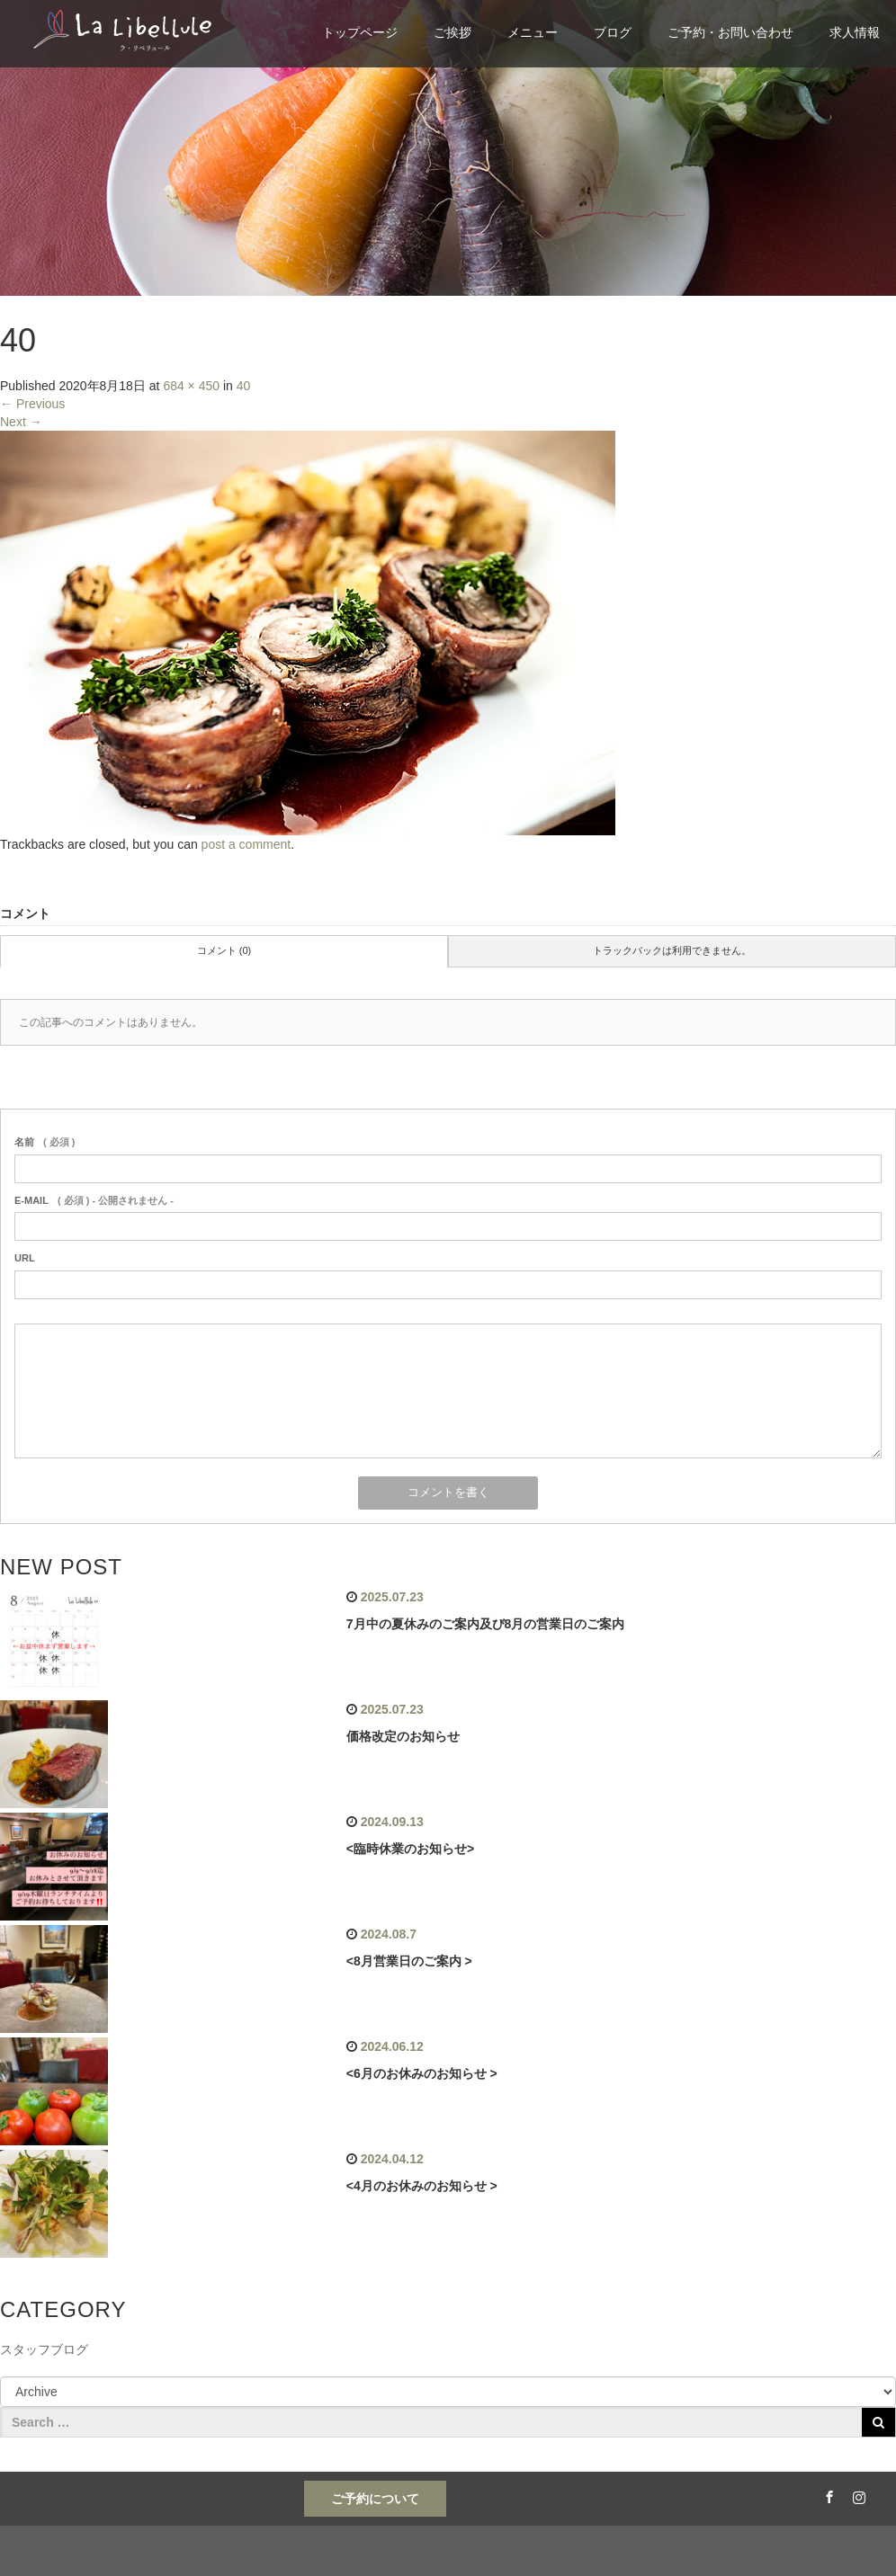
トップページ (360, 32)
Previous (32, 404)
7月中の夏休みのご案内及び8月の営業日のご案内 (485, 1624)
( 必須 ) (44, 1141)
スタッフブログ (44, 2349)
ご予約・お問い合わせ (730, 32)
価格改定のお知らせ (403, 1736)
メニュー (532, 32)
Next (21, 421)
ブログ (613, 32)
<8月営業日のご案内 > (409, 1961)
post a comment (246, 844)
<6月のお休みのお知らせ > (421, 2073)
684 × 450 (191, 386)
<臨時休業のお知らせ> (410, 1848)
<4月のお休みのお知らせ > (421, 2186)
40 (244, 386)
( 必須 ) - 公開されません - (94, 1200)
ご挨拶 (452, 32)
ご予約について (375, 2498)
